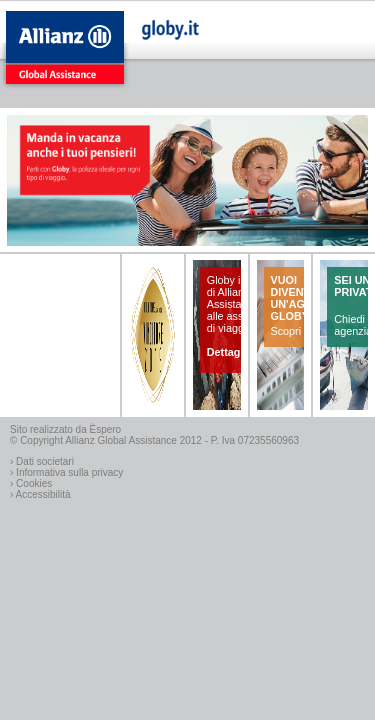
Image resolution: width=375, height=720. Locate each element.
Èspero (106, 429)
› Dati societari (42, 461)
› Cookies (31, 483)
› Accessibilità (40, 494)
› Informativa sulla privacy (66, 472)
